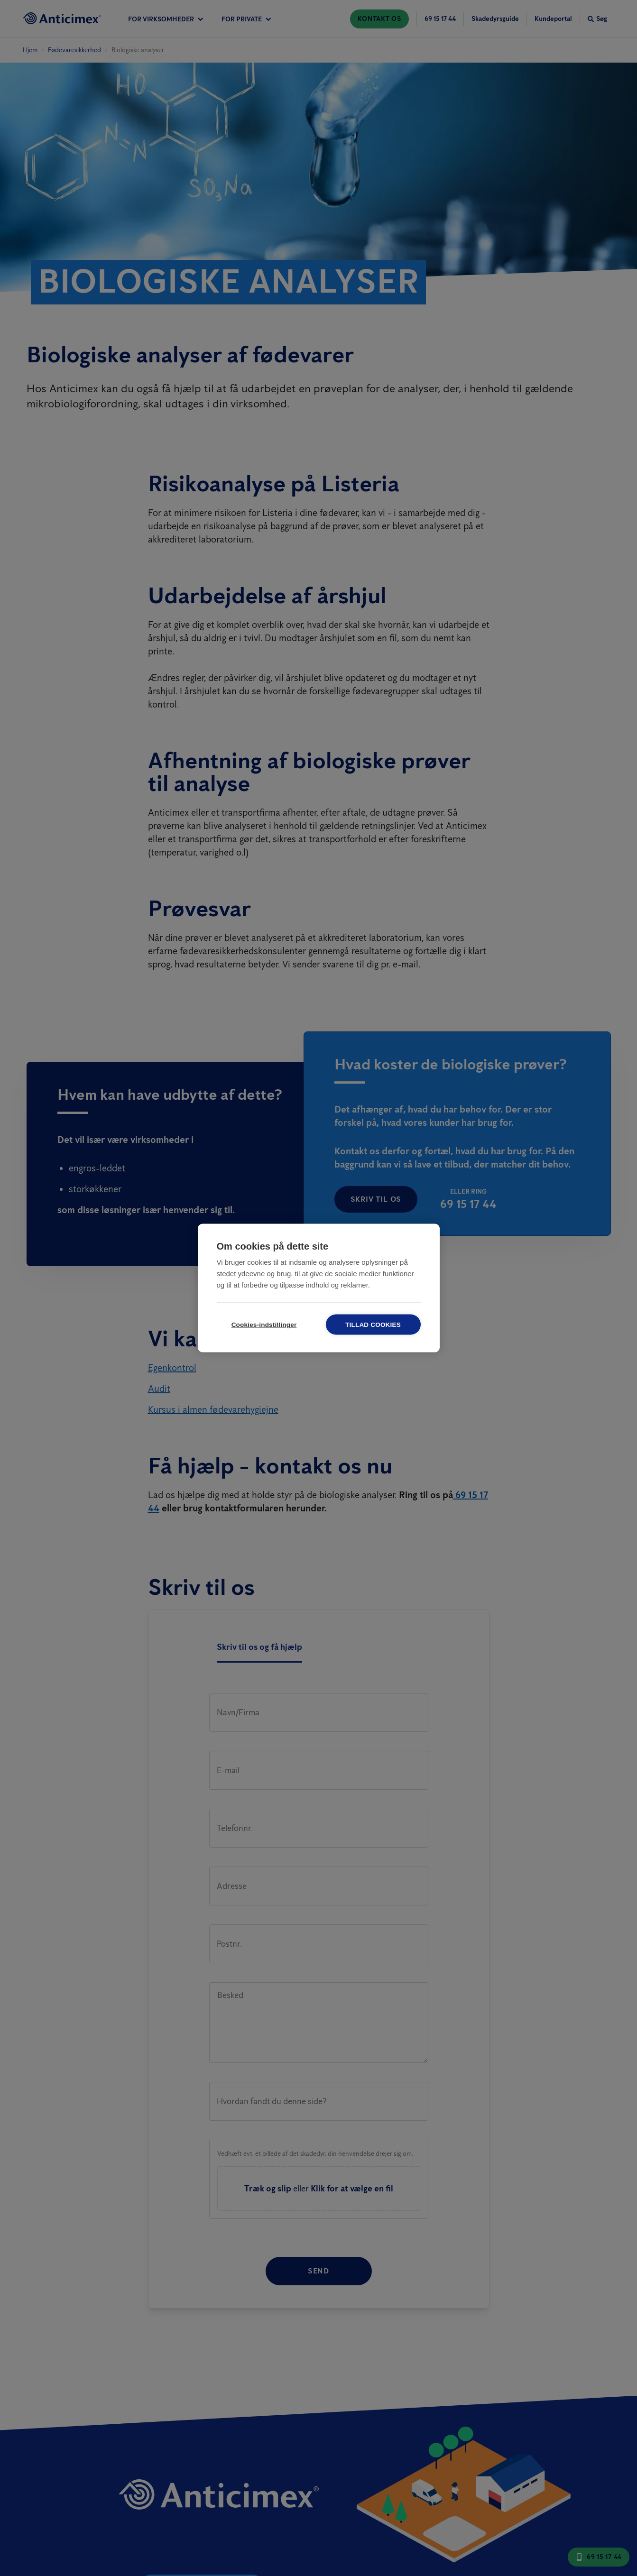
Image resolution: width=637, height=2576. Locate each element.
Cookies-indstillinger (264, 1324)
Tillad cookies (373, 1324)
